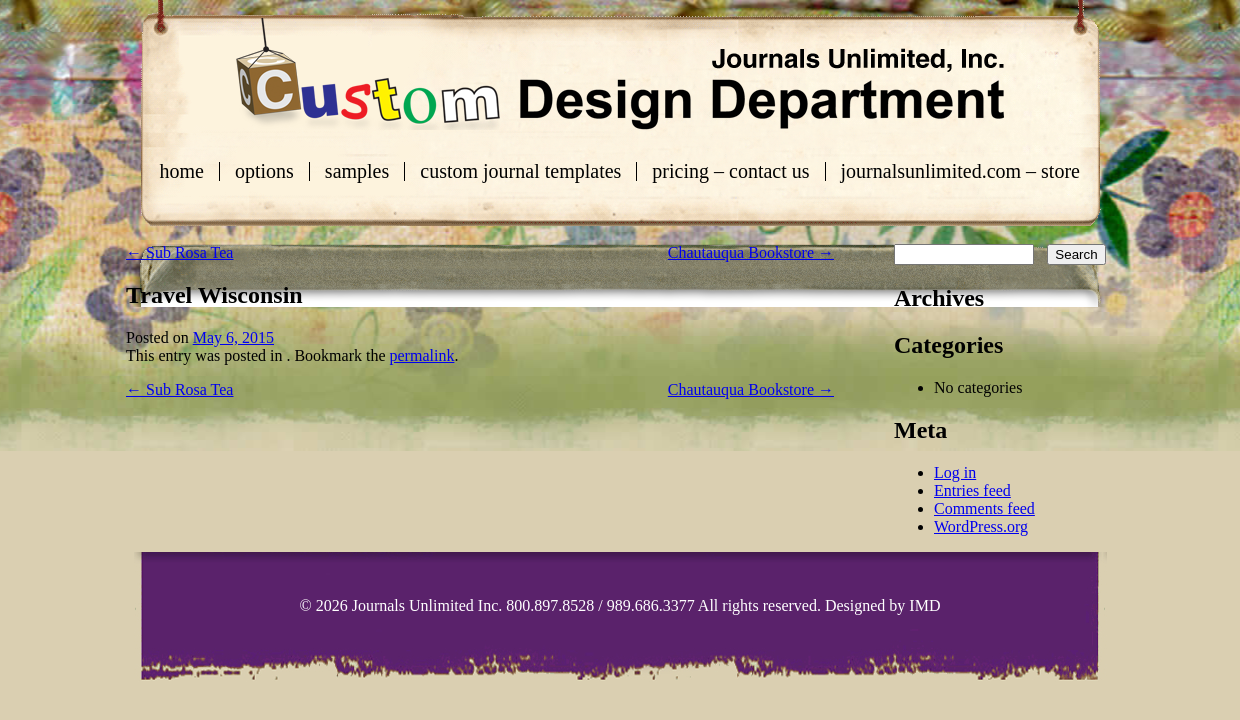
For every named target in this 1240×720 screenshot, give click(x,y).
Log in (955, 472)
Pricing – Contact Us (730, 171)
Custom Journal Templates (520, 171)
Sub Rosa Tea (179, 252)
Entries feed (972, 490)
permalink (422, 355)
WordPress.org (981, 526)
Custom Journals (620, 74)
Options (264, 171)
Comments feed (984, 508)
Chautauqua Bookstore (751, 252)
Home (182, 171)
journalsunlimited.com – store (960, 171)
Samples (357, 171)
